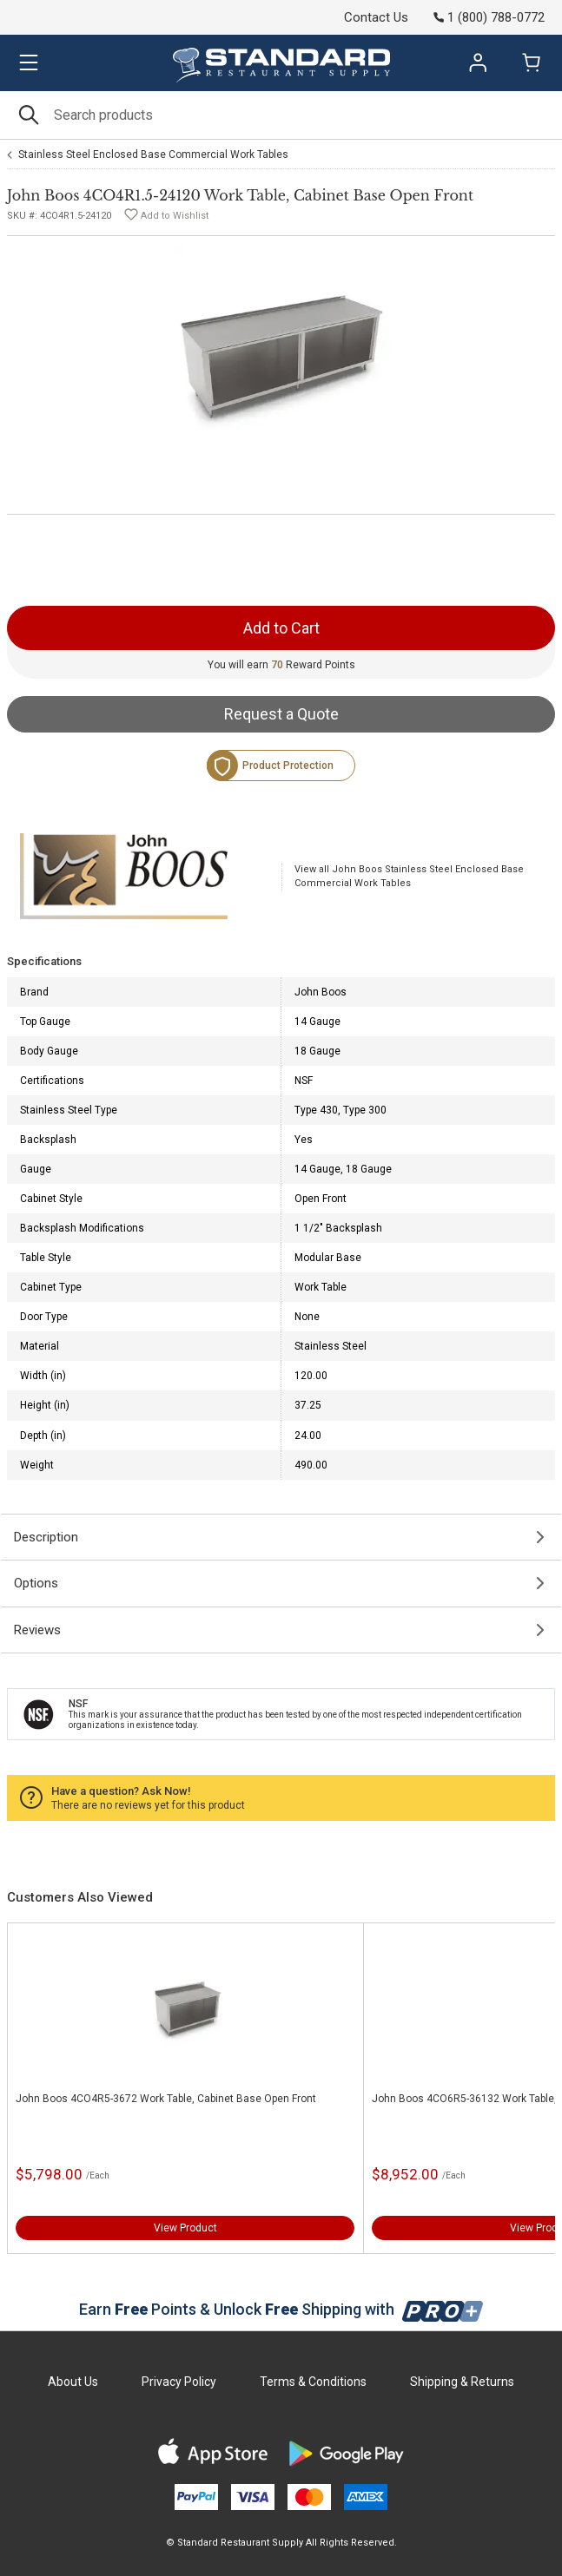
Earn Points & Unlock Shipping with (281, 2309)
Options (36, 1583)
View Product (185, 2228)
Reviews (37, 1630)
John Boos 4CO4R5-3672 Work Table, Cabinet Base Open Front (166, 2099)
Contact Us (376, 17)
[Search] (281, 115)
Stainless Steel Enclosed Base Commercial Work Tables (153, 154)
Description (46, 1537)
